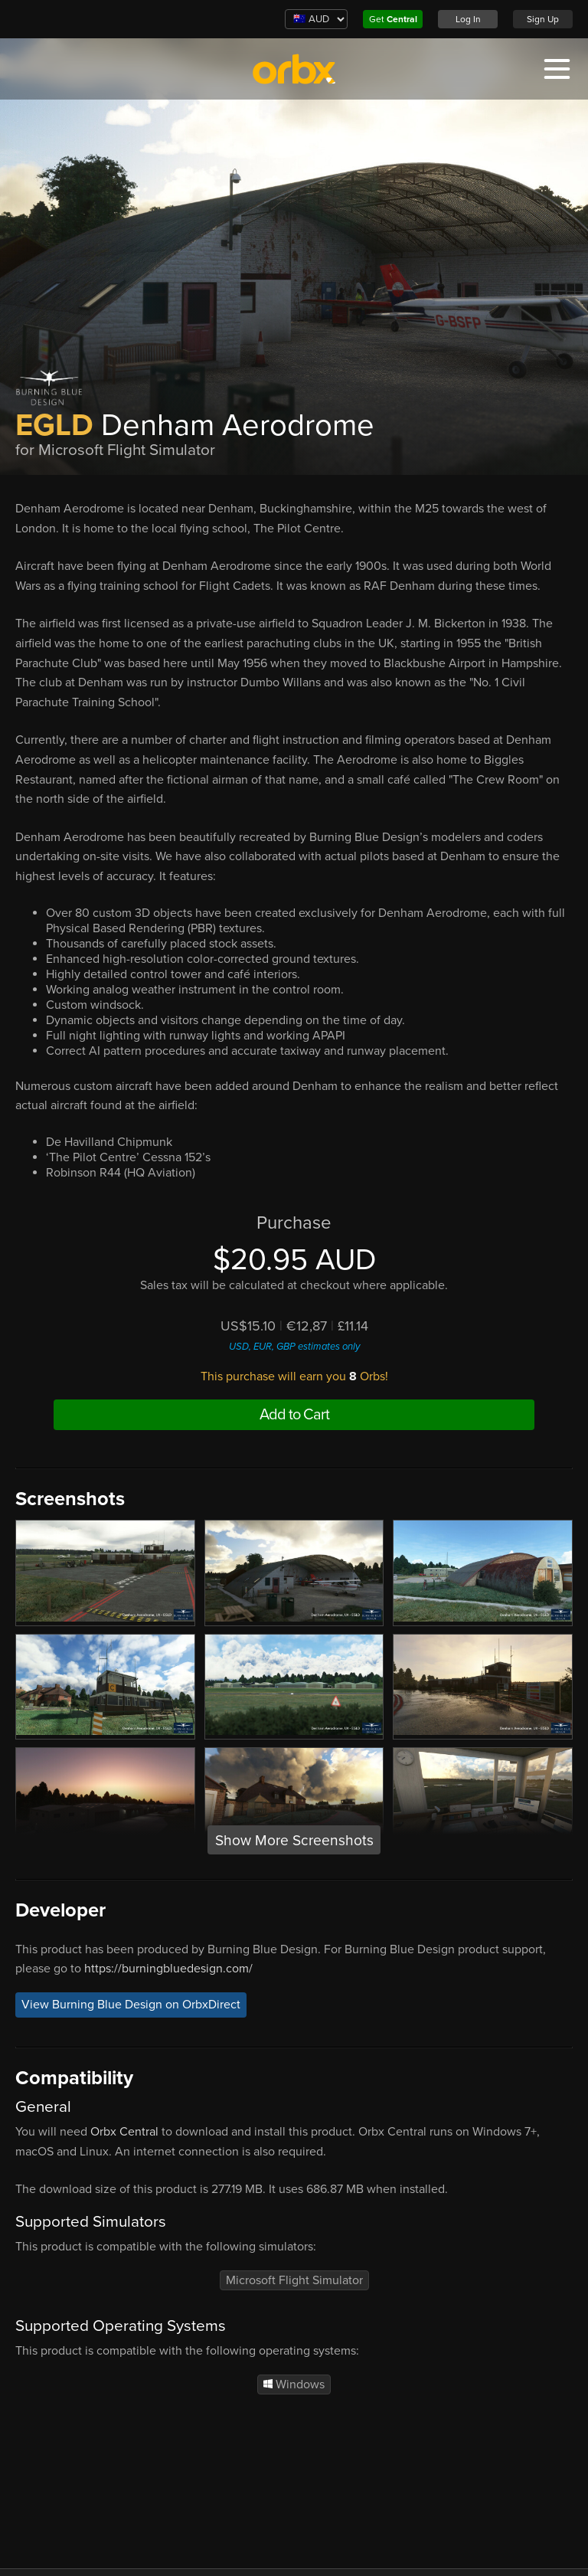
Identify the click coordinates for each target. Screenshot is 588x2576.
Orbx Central (124, 2131)
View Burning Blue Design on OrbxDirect (130, 2005)
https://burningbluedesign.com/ (168, 1968)
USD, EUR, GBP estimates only (294, 1346)
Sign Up (543, 19)
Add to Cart (294, 1415)
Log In (468, 19)
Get (393, 19)
